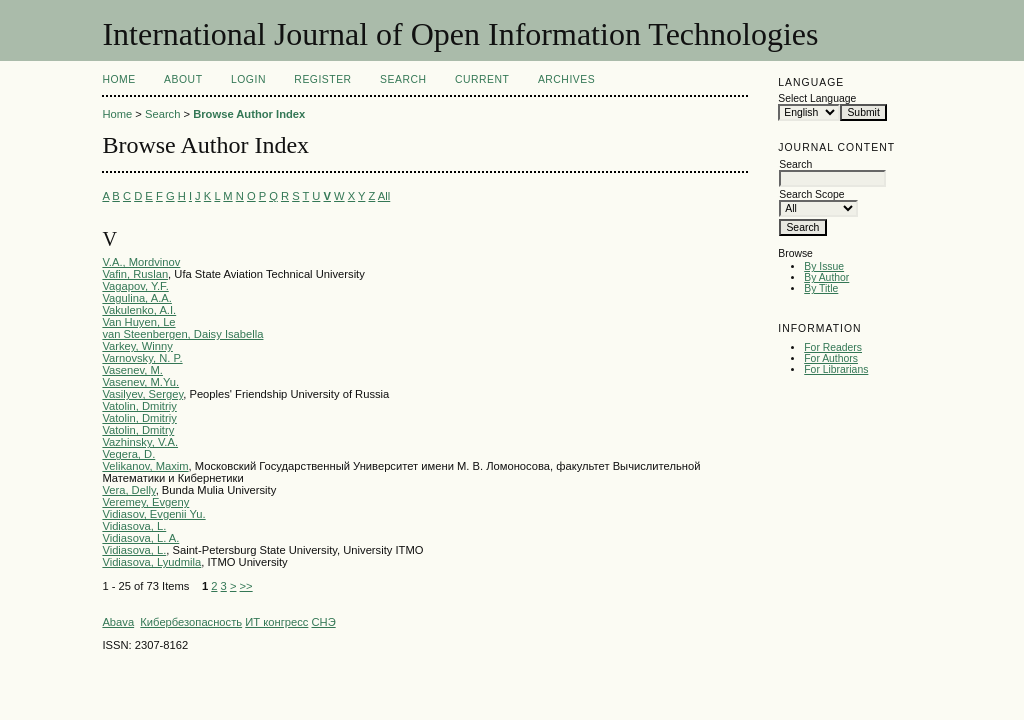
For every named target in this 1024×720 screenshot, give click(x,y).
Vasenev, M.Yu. (140, 382)
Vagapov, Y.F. (135, 286)
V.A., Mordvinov (141, 262)
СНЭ (323, 622)
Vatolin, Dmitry (138, 430)
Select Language (817, 98)
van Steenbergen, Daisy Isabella (182, 334)
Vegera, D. (128, 454)
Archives (566, 79)
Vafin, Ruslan (135, 274)
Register (322, 79)
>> (246, 586)
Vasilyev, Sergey (142, 394)
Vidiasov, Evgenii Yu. (153, 514)
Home (118, 79)
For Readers (833, 347)
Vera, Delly (128, 490)
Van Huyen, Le (138, 322)
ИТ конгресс (276, 622)
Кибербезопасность (191, 622)
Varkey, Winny (137, 346)
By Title (821, 288)
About (183, 79)
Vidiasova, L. (134, 526)
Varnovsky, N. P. (142, 358)
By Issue (824, 266)
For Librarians (836, 369)
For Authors (831, 358)
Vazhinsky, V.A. (140, 442)
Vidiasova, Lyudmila (151, 562)
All (384, 196)
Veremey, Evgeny (145, 502)
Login (248, 79)
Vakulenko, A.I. (139, 310)
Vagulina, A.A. (136, 298)
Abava (118, 622)
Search (403, 79)
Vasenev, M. (132, 370)
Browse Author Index (249, 114)
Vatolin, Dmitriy (139, 406)
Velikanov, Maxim (145, 466)
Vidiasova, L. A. (140, 538)
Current (482, 79)
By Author (826, 277)
